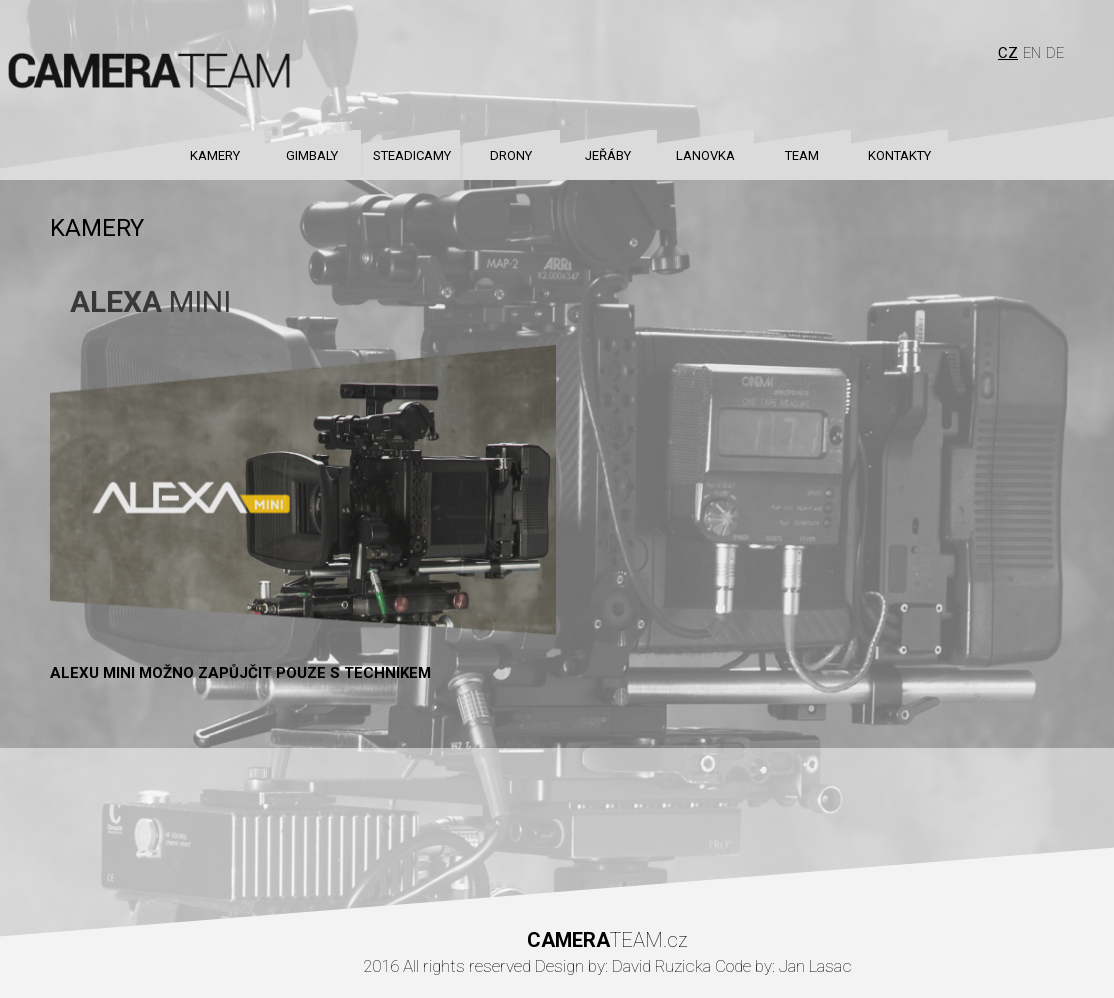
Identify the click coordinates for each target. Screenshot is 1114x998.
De (1055, 53)
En (1032, 53)
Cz (1008, 53)
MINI (150, 301)
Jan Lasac (815, 966)
